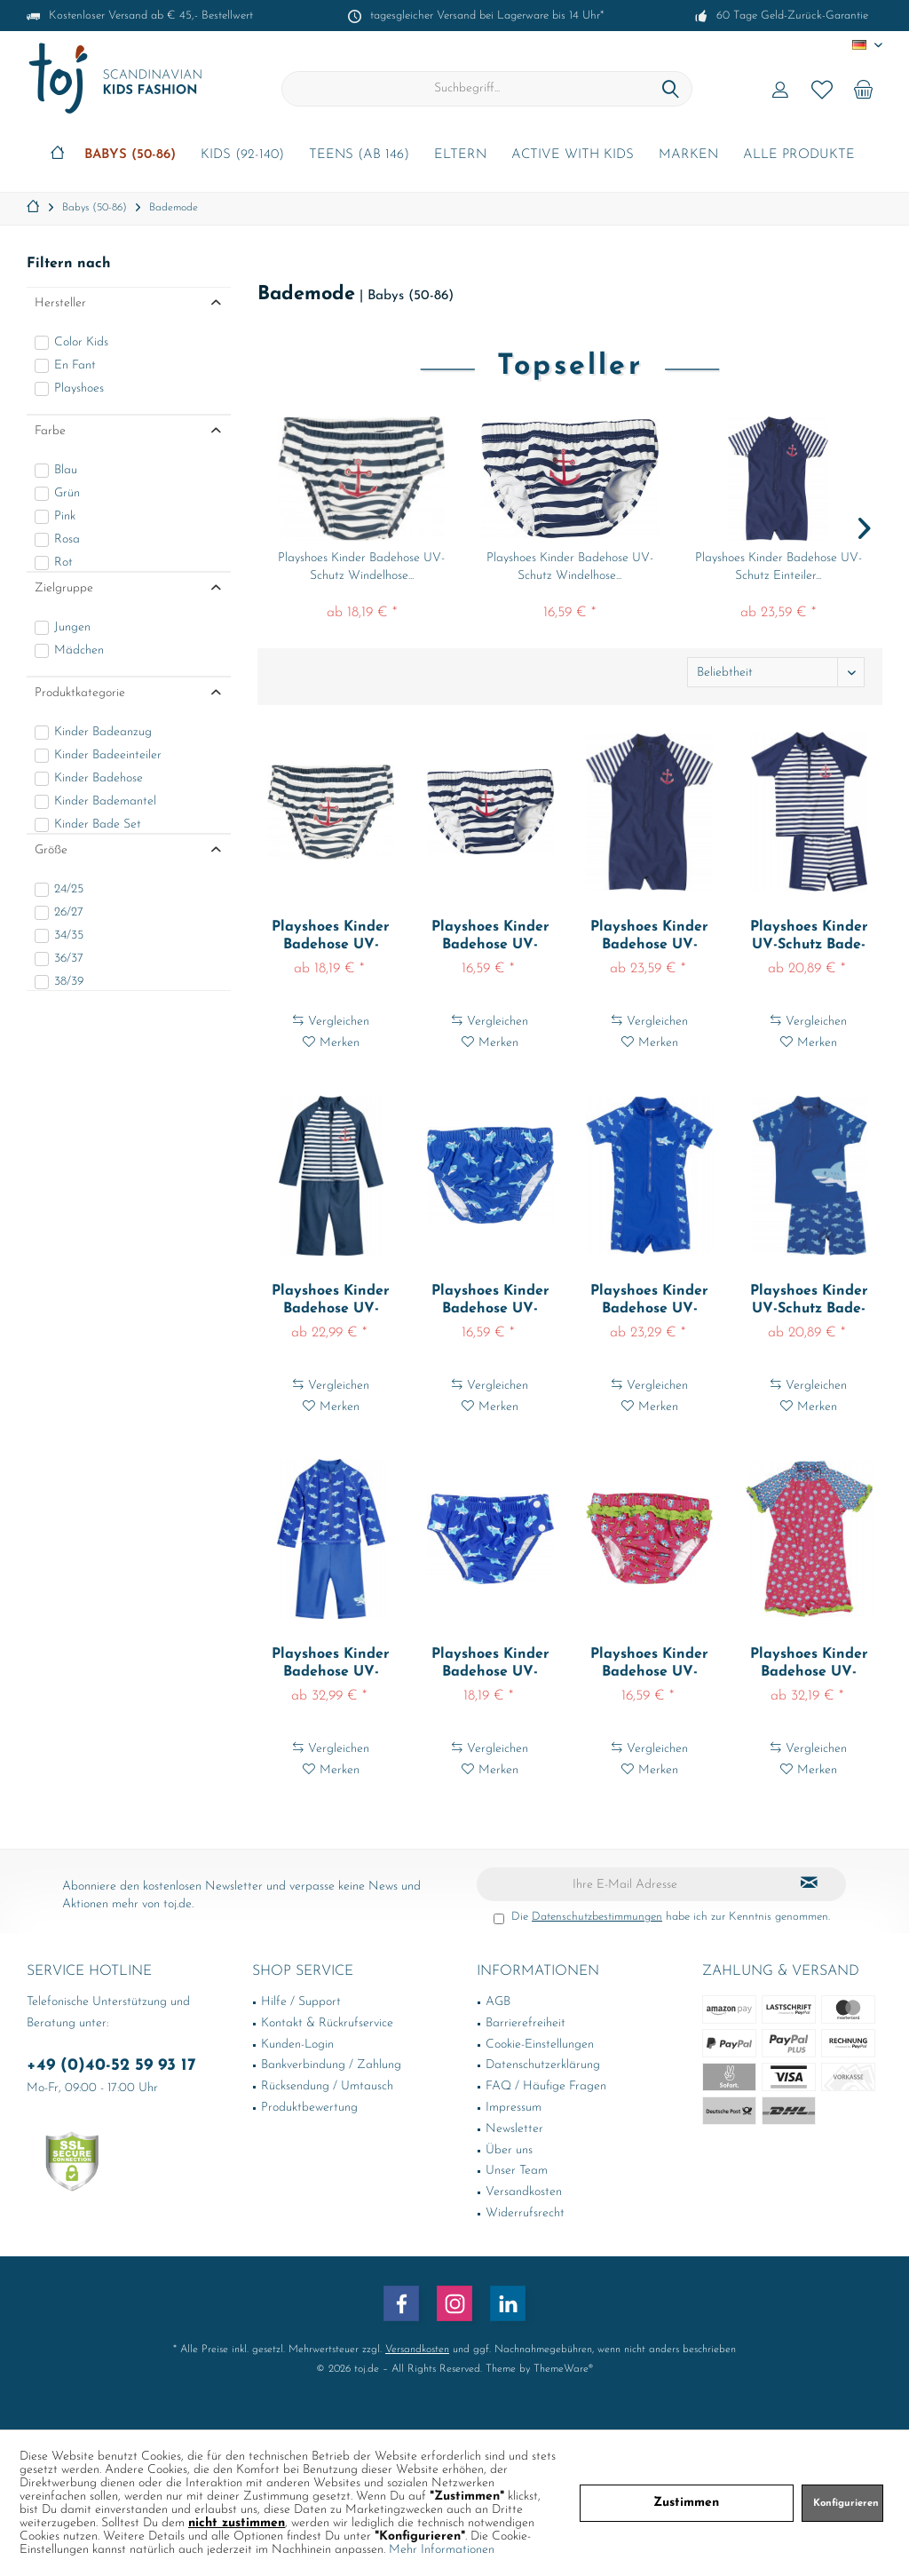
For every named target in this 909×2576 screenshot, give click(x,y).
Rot (63, 562)
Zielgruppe (64, 588)
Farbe (50, 431)
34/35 (68, 935)
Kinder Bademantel (105, 801)
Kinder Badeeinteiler (108, 755)
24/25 (68, 889)
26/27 (68, 912)
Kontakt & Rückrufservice (327, 2023)
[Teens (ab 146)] (359, 156)
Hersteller (60, 303)
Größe (51, 850)
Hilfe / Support (301, 2002)
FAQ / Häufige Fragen (546, 2086)
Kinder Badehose (98, 778)
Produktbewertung (309, 2107)
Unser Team (517, 2170)
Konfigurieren (846, 2504)
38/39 (68, 981)
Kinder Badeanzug (103, 732)
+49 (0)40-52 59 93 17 (111, 2065)
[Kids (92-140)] (242, 156)
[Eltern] (460, 156)
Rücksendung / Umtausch (327, 2086)
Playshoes (79, 388)
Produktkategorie (80, 693)
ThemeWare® (563, 2369)
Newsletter (514, 2129)
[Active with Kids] (572, 156)
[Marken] (688, 156)
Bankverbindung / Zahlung (331, 2065)
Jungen (72, 627)
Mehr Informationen (441, 2549)
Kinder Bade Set (97, 824)
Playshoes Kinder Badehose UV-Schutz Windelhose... (361, 567)
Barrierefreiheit (525, 2023)
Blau (65, 470)
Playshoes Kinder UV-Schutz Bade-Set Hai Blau (809, 1301)
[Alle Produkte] (799, 156)
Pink (64, 516)
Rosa (67, 539)
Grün (67, 493)
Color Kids (81, 342)
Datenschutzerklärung (543, 2065)
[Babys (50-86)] (130, 156)
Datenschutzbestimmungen (597, 1916)
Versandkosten (524, 2192)
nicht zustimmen (236, 2523)
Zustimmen (686, 2502)
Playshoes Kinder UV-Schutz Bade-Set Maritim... (809, 937)
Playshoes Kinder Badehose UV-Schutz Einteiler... (778, 567)
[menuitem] (863, 89)
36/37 (68, 958)
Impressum (513, 2107)
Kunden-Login (297, 2044)
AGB (498, 2002)
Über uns (509, 2150)
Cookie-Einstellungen (540, 2044)
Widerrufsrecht (525, 2213)
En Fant (75, 365)
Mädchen (79, 650)
